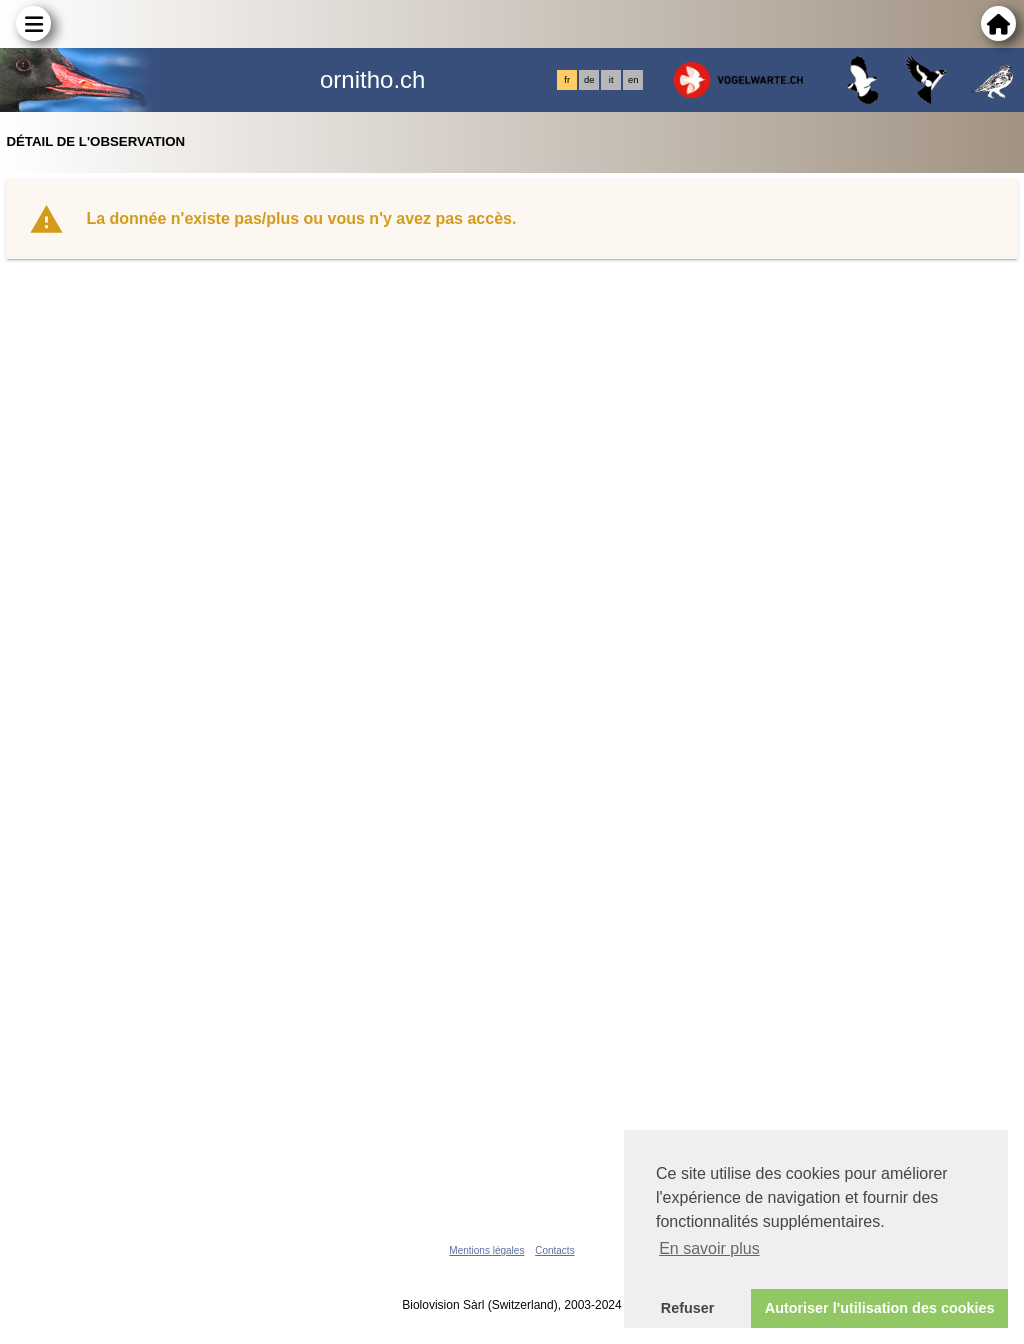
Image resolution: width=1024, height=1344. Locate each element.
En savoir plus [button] (709, 1248)
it (611, 80)
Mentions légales (486, 1250)
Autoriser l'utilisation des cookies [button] (880, 1308)
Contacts (554, 1250)
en (633, 80)
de (589, 80)
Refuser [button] (688, 1308)
